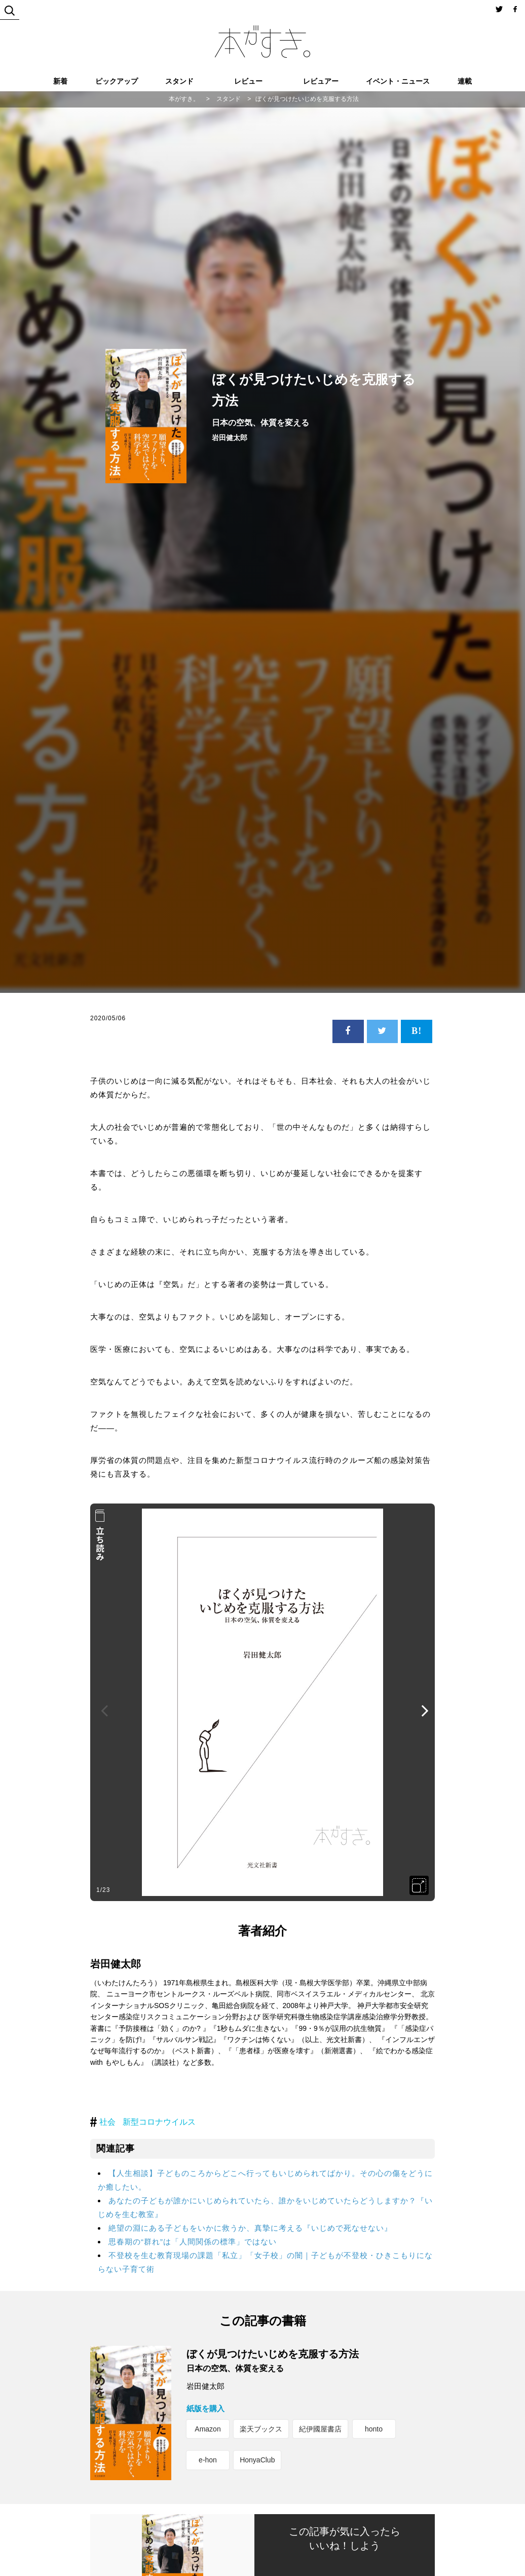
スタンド (179, 81)
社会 (107, 2122)
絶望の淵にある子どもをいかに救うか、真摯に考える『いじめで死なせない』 (250, 2228)
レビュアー (321, 81)
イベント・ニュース (398, 81)
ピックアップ (116, 81)
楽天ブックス (261, 2429)
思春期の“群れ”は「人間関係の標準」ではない (192, 2241)
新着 (60, 81)
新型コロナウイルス (159, 2122)
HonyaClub (257, 2460)
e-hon (208, 2460)
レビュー (248, 81)
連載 (465, 81)
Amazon (207, 2429)
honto (374, 2429)
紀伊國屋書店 (320, 2429)
